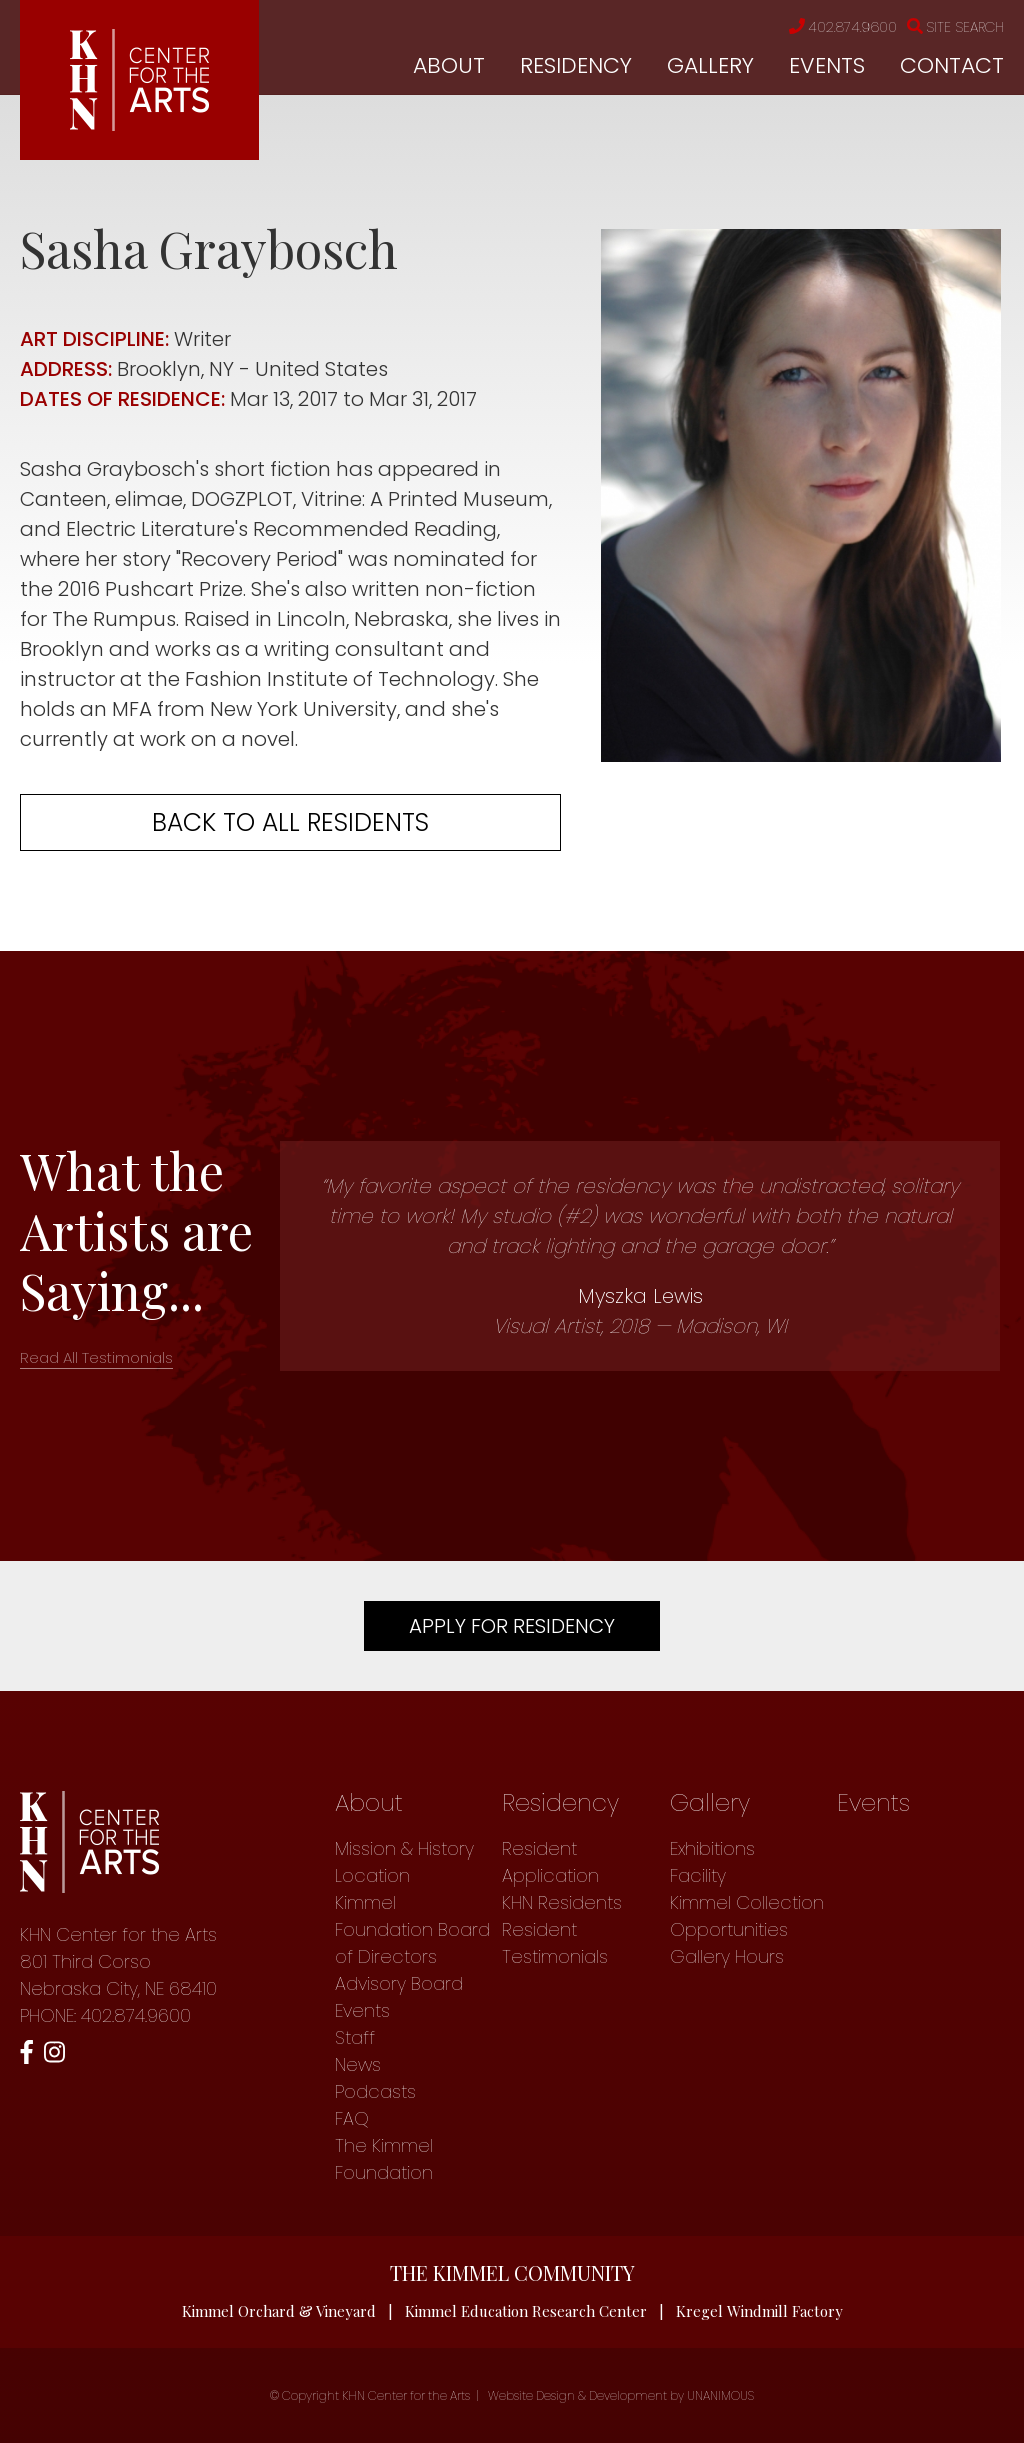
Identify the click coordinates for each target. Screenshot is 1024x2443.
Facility (698, 1875)
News (358, 2064)
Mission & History (404, 1848)
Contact (952, 65)
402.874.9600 (843, 27)
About (449, 65)
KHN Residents (562, 1902)
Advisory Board (399, 1983)
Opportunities (729, 1929)
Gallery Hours (727, 1956)
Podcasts (375, 2091)
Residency (576, 65)
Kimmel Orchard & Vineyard (279, 2311)
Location (372, 1875)
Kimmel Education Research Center (526, 2311)
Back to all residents (290, 822)
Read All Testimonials (96, 1357)
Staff (355, 2037)
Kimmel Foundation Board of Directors (412, 1929)
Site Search (955, 27)
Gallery (710, 65)
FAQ (352, 2118)
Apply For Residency (512, 1626)
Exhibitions (712, 1848)
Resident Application (550, 1862)
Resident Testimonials (555, 1943)
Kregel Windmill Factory (759, 2311)
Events (827, 65)
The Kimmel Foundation (384, 2159)
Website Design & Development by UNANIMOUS (621, 2395)
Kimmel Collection (747, 1902)
